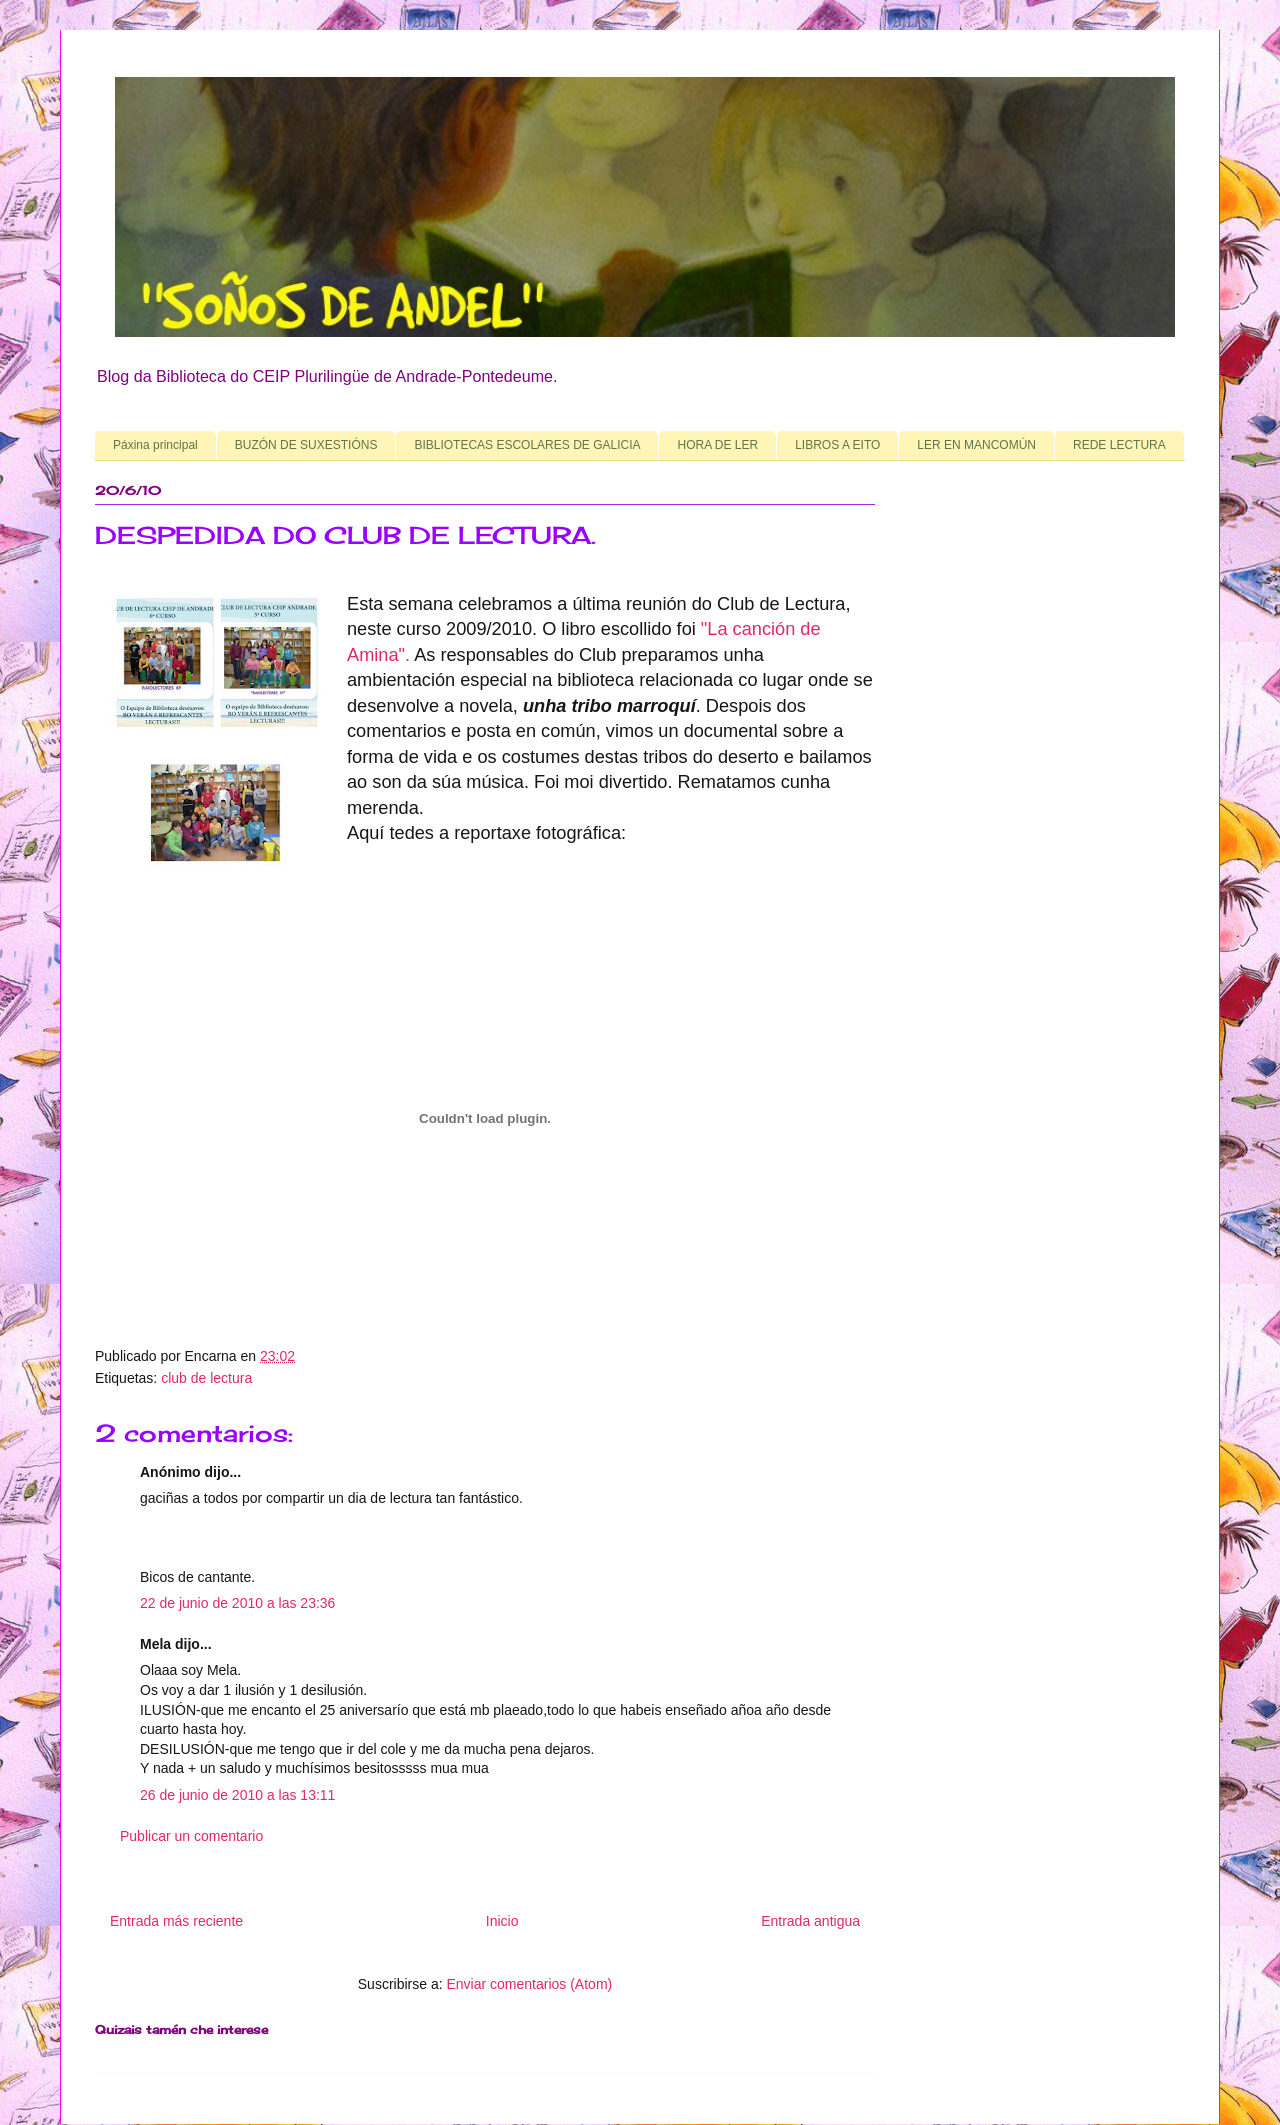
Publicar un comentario (191, 1836)
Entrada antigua (810, 1921)
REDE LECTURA (1119, 445)
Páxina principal (155, 445)
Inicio (502, 1921)
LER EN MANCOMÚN (976, 445)
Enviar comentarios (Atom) (529, 1984)
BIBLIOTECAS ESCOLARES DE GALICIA (527, 445)
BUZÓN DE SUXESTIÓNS (306, 445)
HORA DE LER (717, 445)
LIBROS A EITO (837, 445)
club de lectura (206, 1378)
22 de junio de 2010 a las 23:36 (237, 1603)
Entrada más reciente (176, 1921)
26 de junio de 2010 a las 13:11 (237, 1795)
